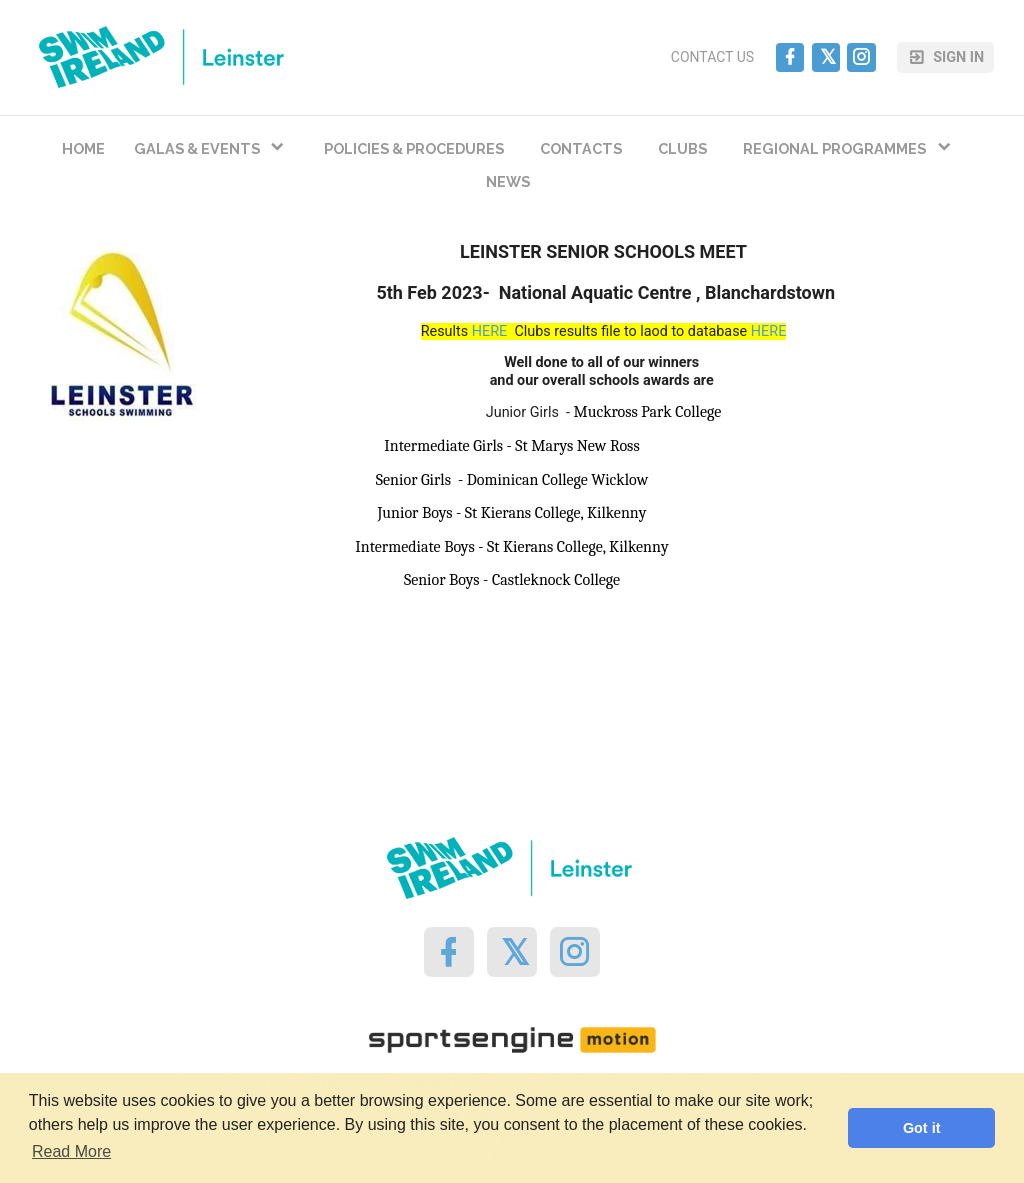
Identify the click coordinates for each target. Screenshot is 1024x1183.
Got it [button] (922, 1128)
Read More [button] (71, 1151)
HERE (490, 331)
